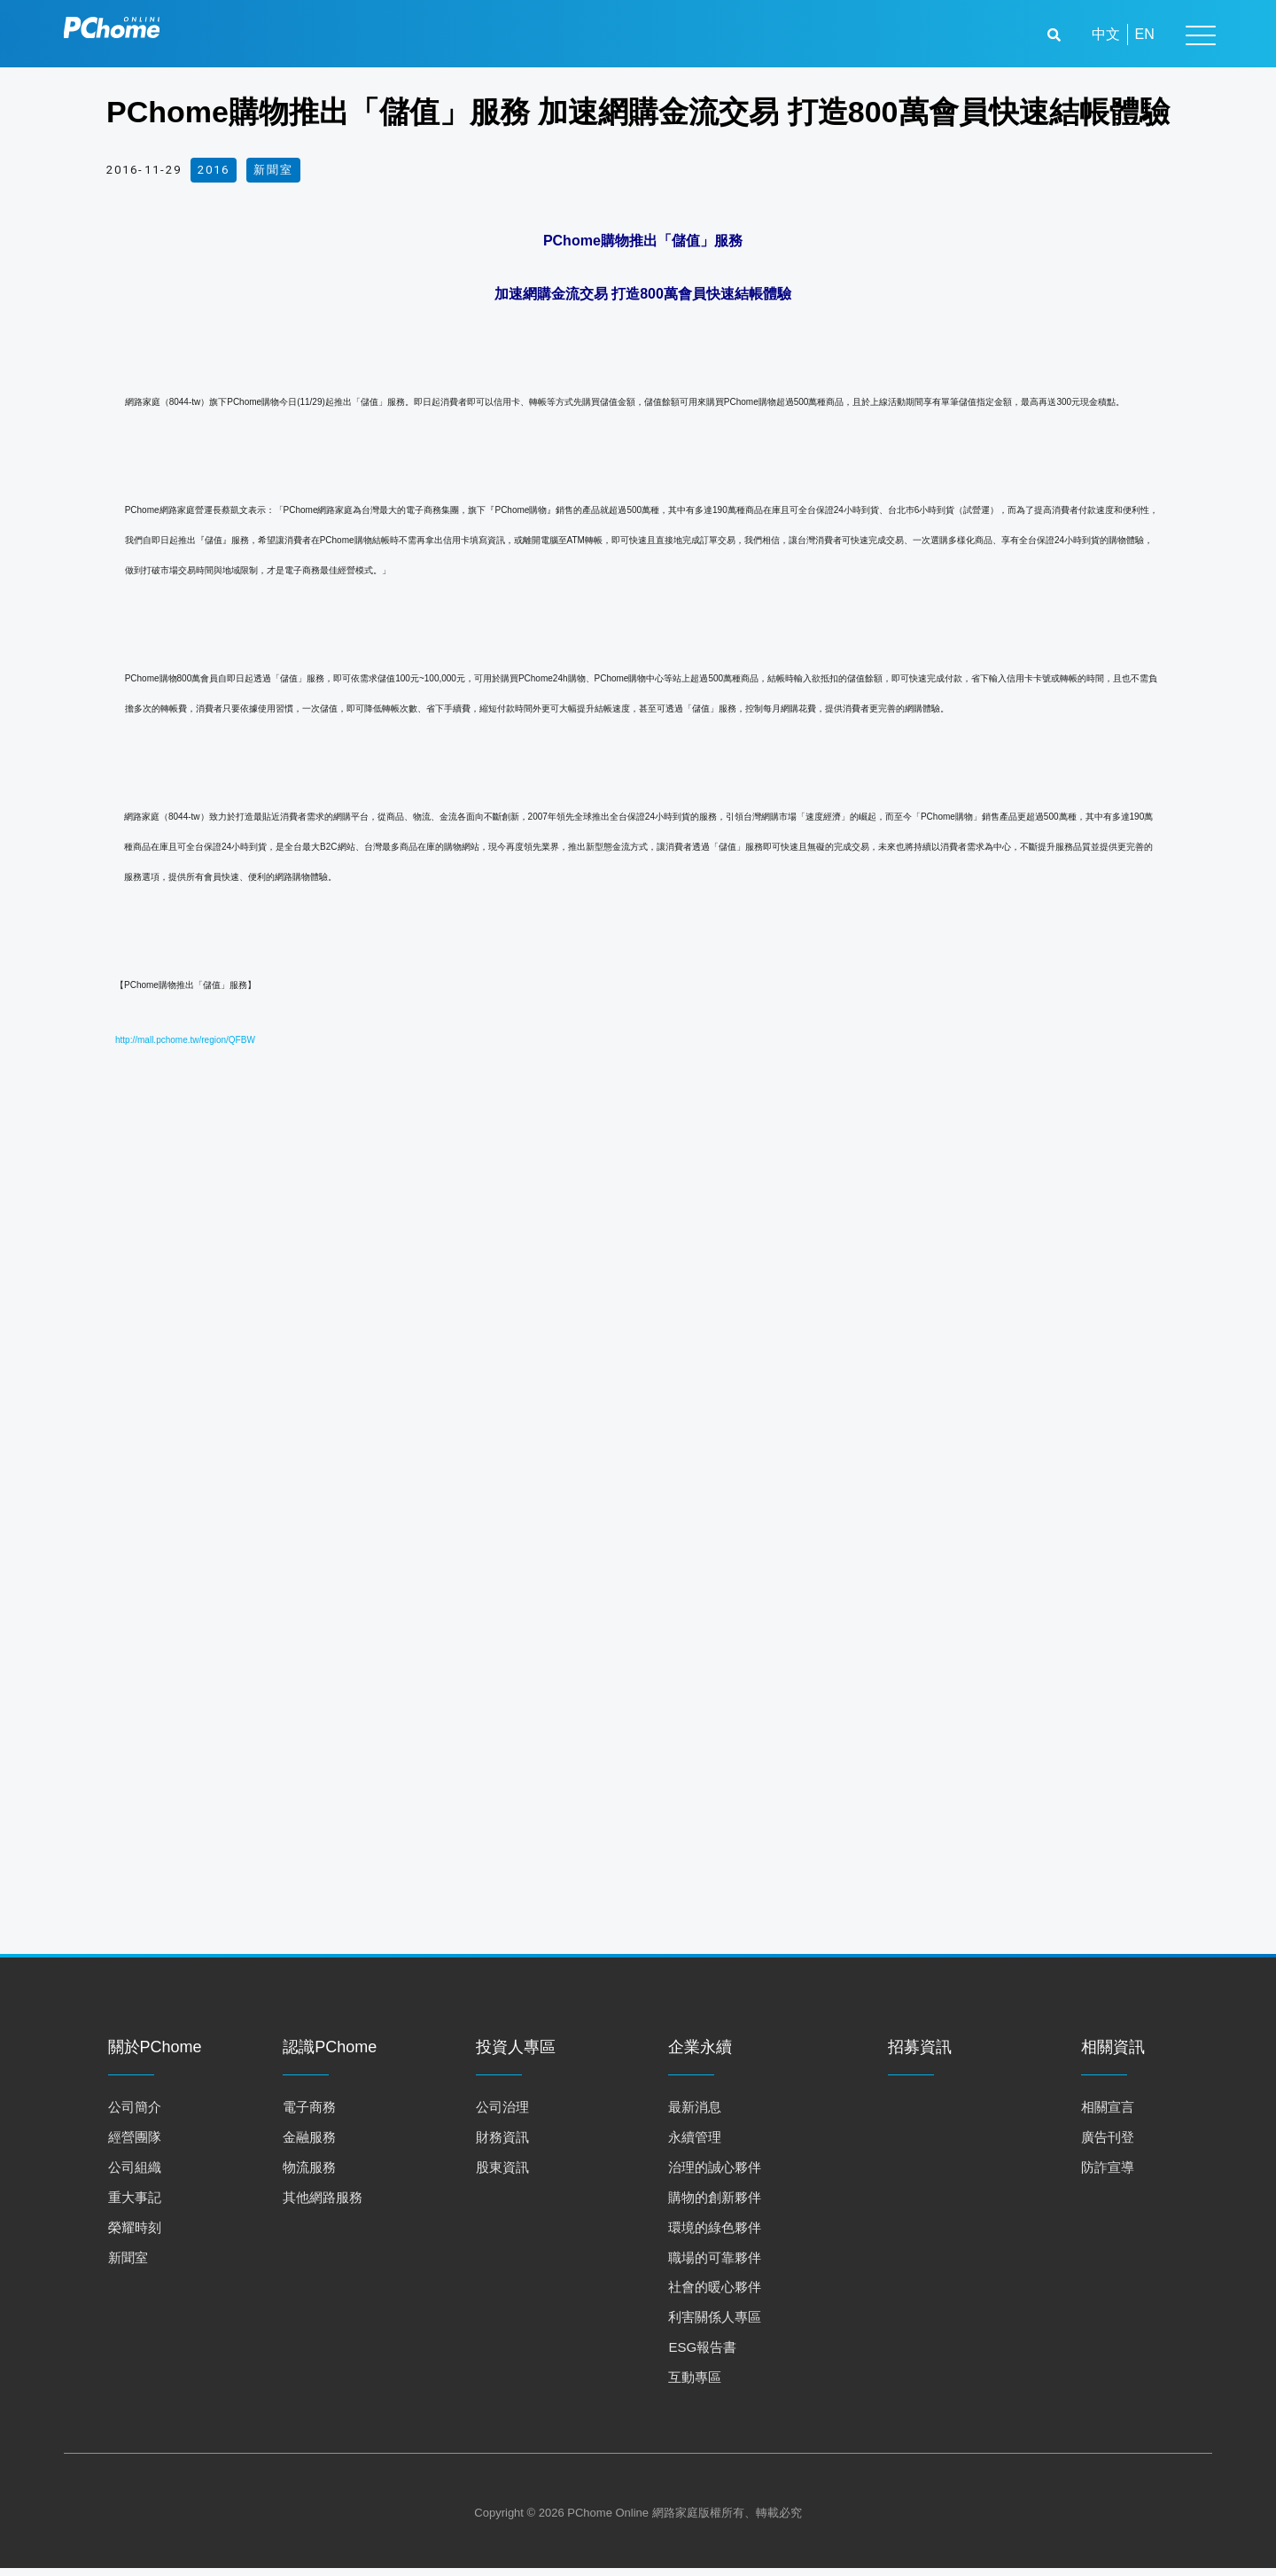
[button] (1056, 35)
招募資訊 (920, 2055)
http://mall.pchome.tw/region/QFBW (185, 1040)
